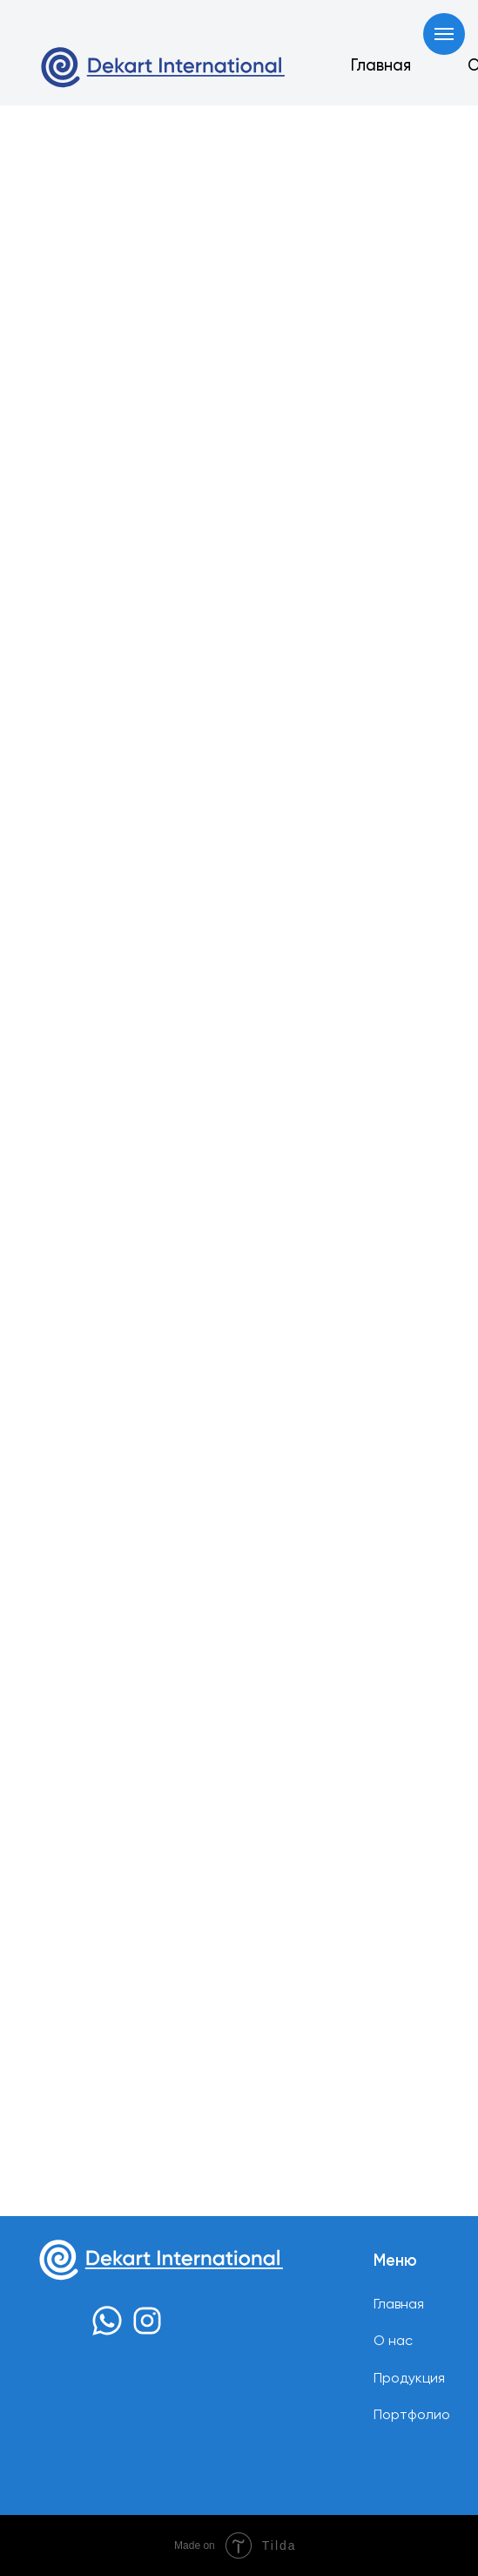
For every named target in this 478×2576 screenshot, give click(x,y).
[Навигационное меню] (444, 34)
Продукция (409, 2379)
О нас (393, 2342)
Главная (381, 66)
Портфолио (412, 2416)
